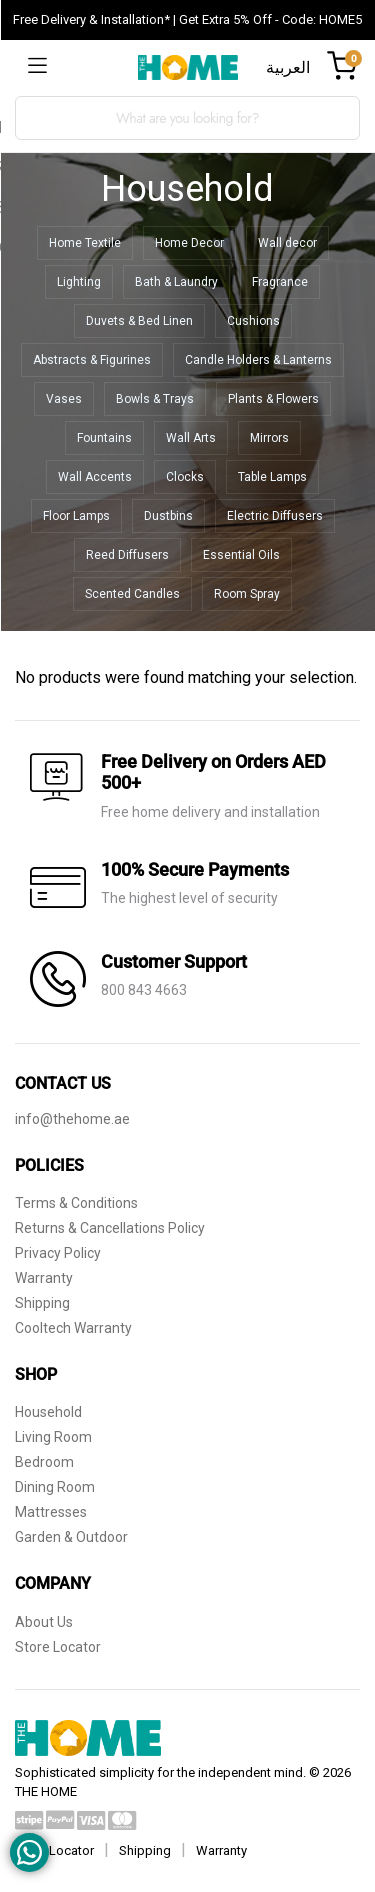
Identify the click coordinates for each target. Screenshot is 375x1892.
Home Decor (189, 243)
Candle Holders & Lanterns (258, 360)
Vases (64, 399)
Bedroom (44, 1462)
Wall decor (287, 243)
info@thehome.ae (72, 1119)
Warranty (44, 1278)
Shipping (42, 1303)
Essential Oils (241, 555)
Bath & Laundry (176, 282)
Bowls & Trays (155, 399)
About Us (44, 1622)
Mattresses (51, 1512)
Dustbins (168, 516)
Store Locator (58, 1647)
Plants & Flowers (273, 399)
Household (48, 1412)
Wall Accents (95, 477)
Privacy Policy (58, 1253)
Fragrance (280, 282)
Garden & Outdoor (71, 1537)
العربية (288, 67)
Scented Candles (132, 594)
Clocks (185, 477)
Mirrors (269, 438)
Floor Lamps (76, 516)
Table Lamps (272, 477)
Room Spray (247, 594)
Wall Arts (191, 438)
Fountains (104, 438)
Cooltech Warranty (73, 1328)
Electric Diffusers (275, 516)
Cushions (253, 321)
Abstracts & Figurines (92, 360)
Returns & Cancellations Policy (110, 1228)
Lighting (79, 282)
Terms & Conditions (76, 1203)
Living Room (53, 1437)
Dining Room (55, 1487)
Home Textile (85, 243)
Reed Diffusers (127, 555)
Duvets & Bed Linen (139, 321)
